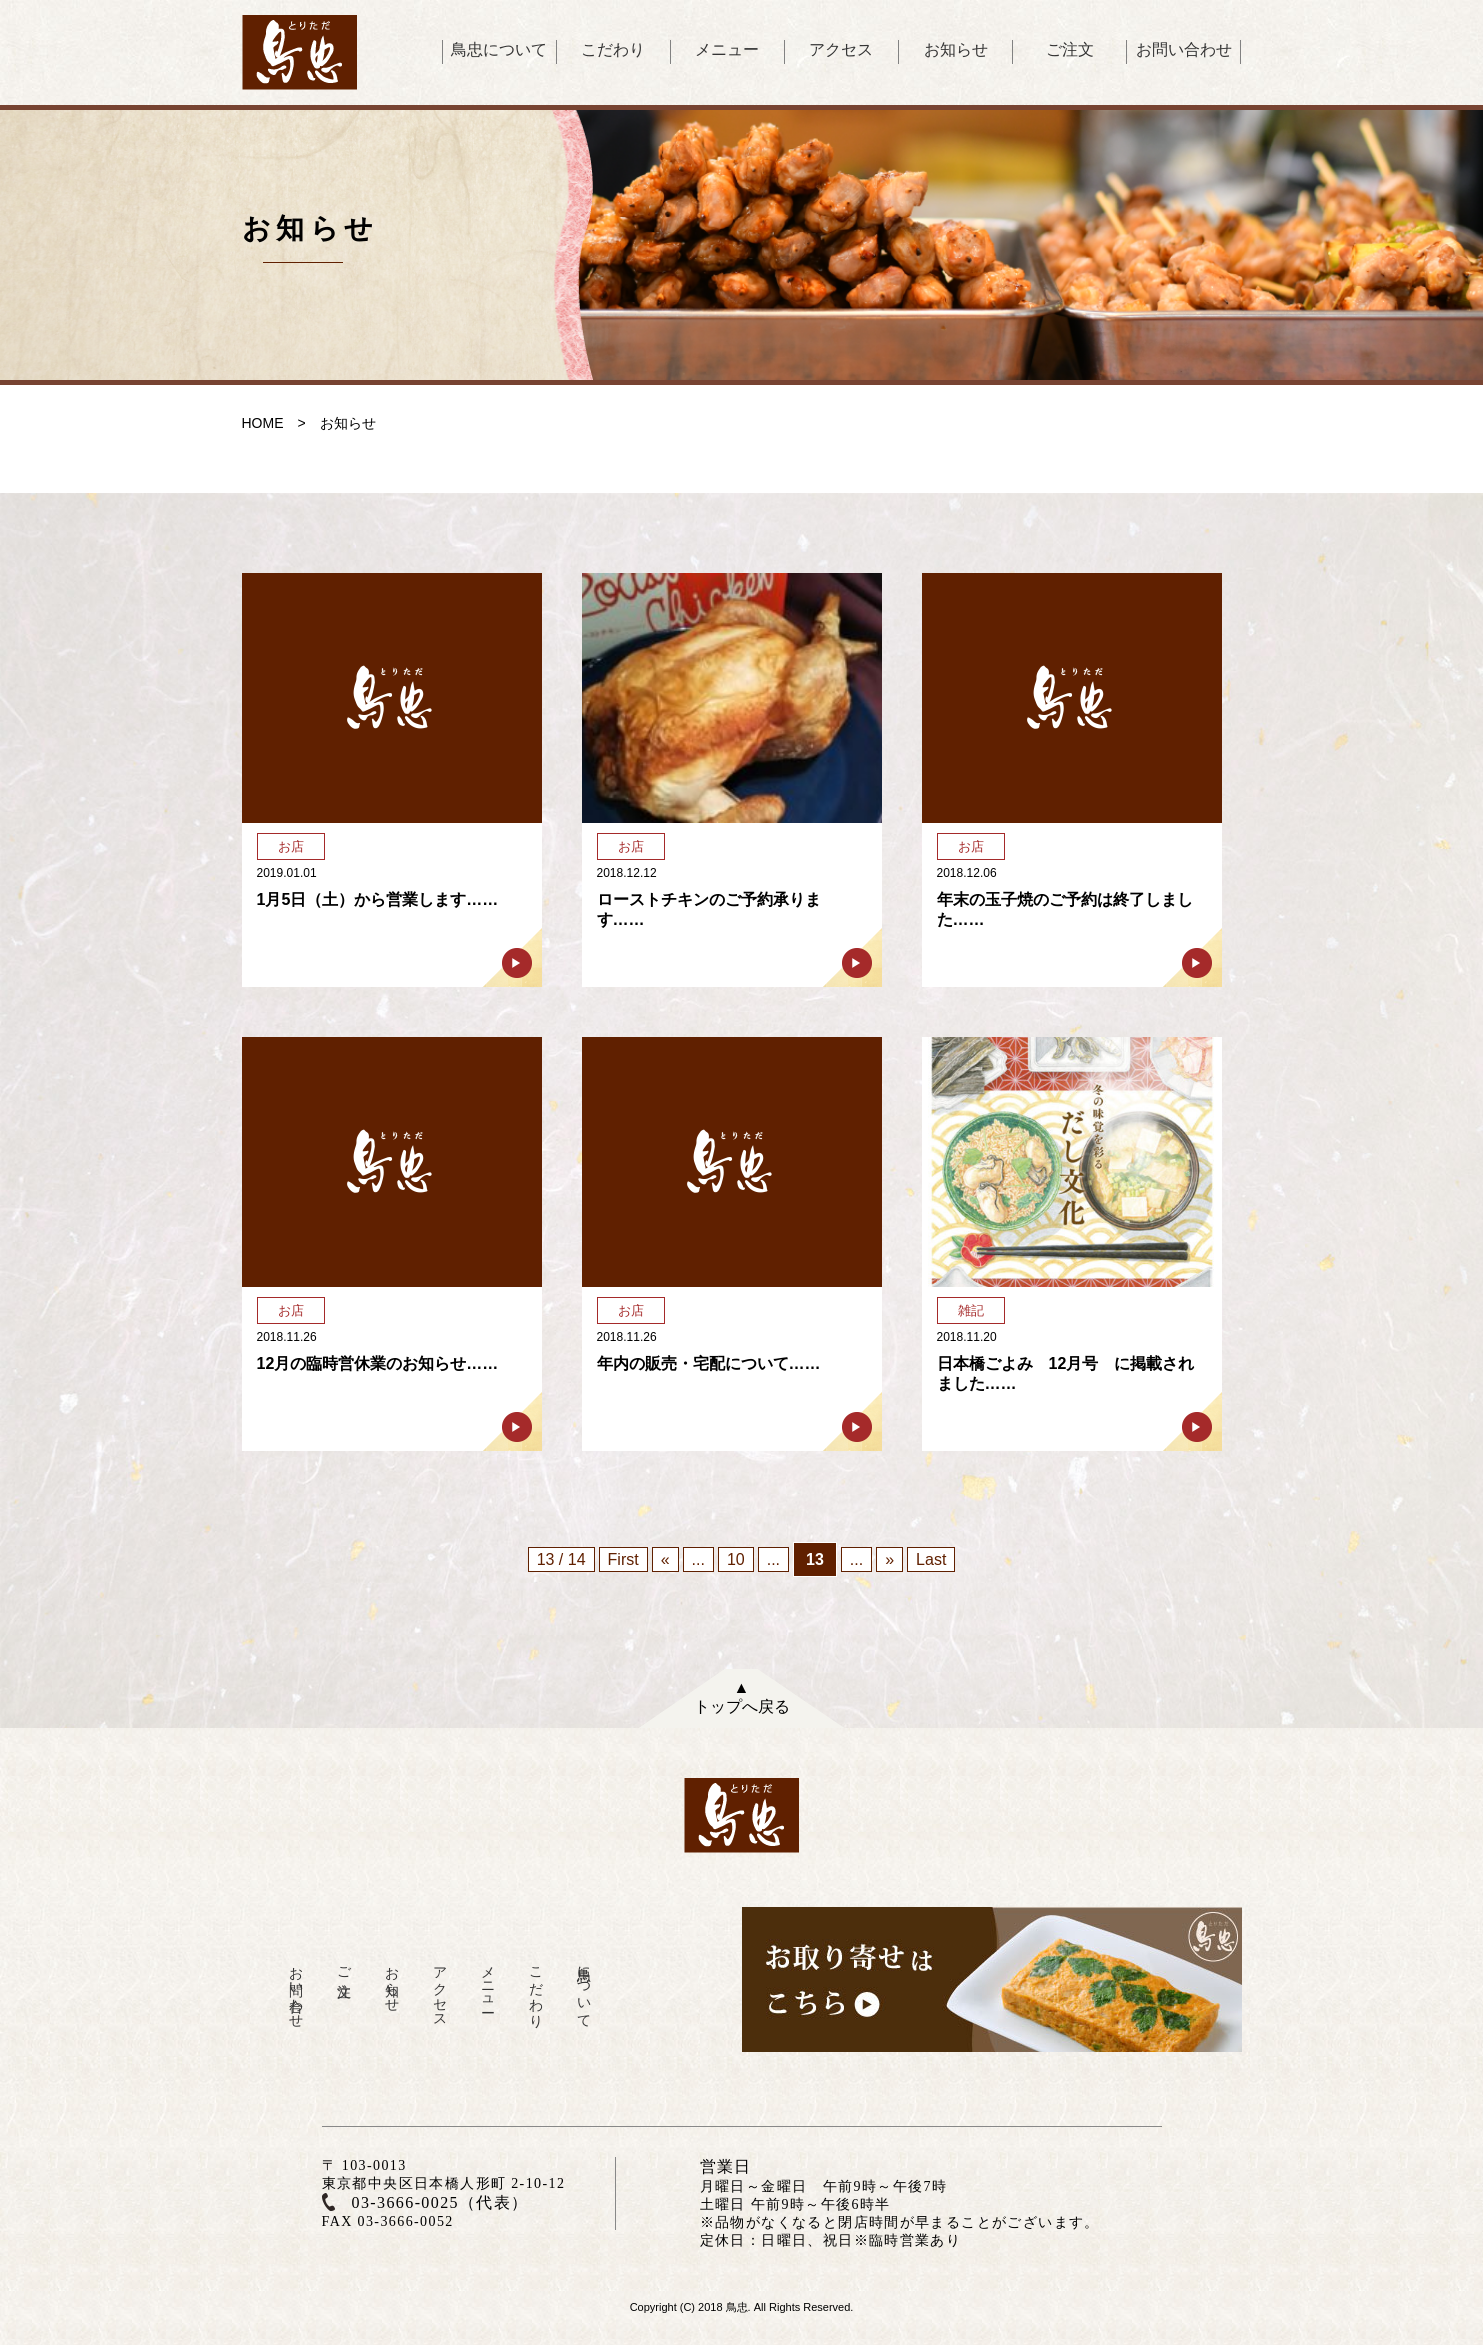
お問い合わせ (1184, 49)
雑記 (971, 1310)
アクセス (841, 49)
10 (736, 1559)
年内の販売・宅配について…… (709, 1363)
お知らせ (956, 49)
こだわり (613, 49)
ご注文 (1070, 49)
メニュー (727, 49)
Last (931, 1559)
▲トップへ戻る (742, 1697)
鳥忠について (499, 49)
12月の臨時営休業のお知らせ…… (378, 1363)
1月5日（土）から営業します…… (378, 899)
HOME (263, 423)
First (623, 1559)
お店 (291, 846)
